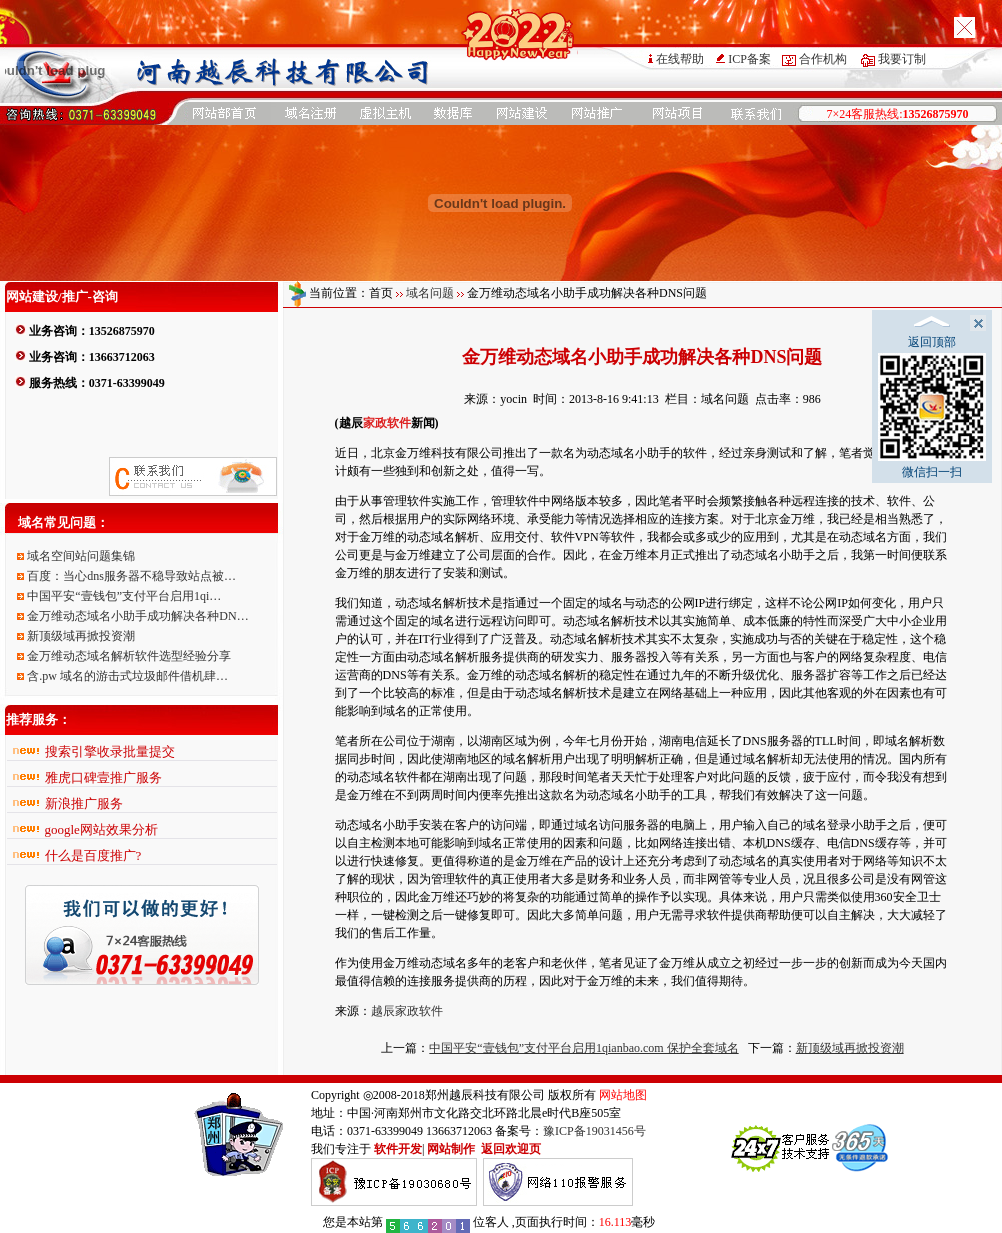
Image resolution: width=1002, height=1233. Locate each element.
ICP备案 (749, 59)
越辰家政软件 (407, 1011)
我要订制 (902, 59)
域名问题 (430, 293)
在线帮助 (680, 59)
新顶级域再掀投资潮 (850, 1048)
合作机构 (823, 59)
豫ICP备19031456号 (594, 1131)
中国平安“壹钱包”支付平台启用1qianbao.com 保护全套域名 (583, 1048)
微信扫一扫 (932, 416)
